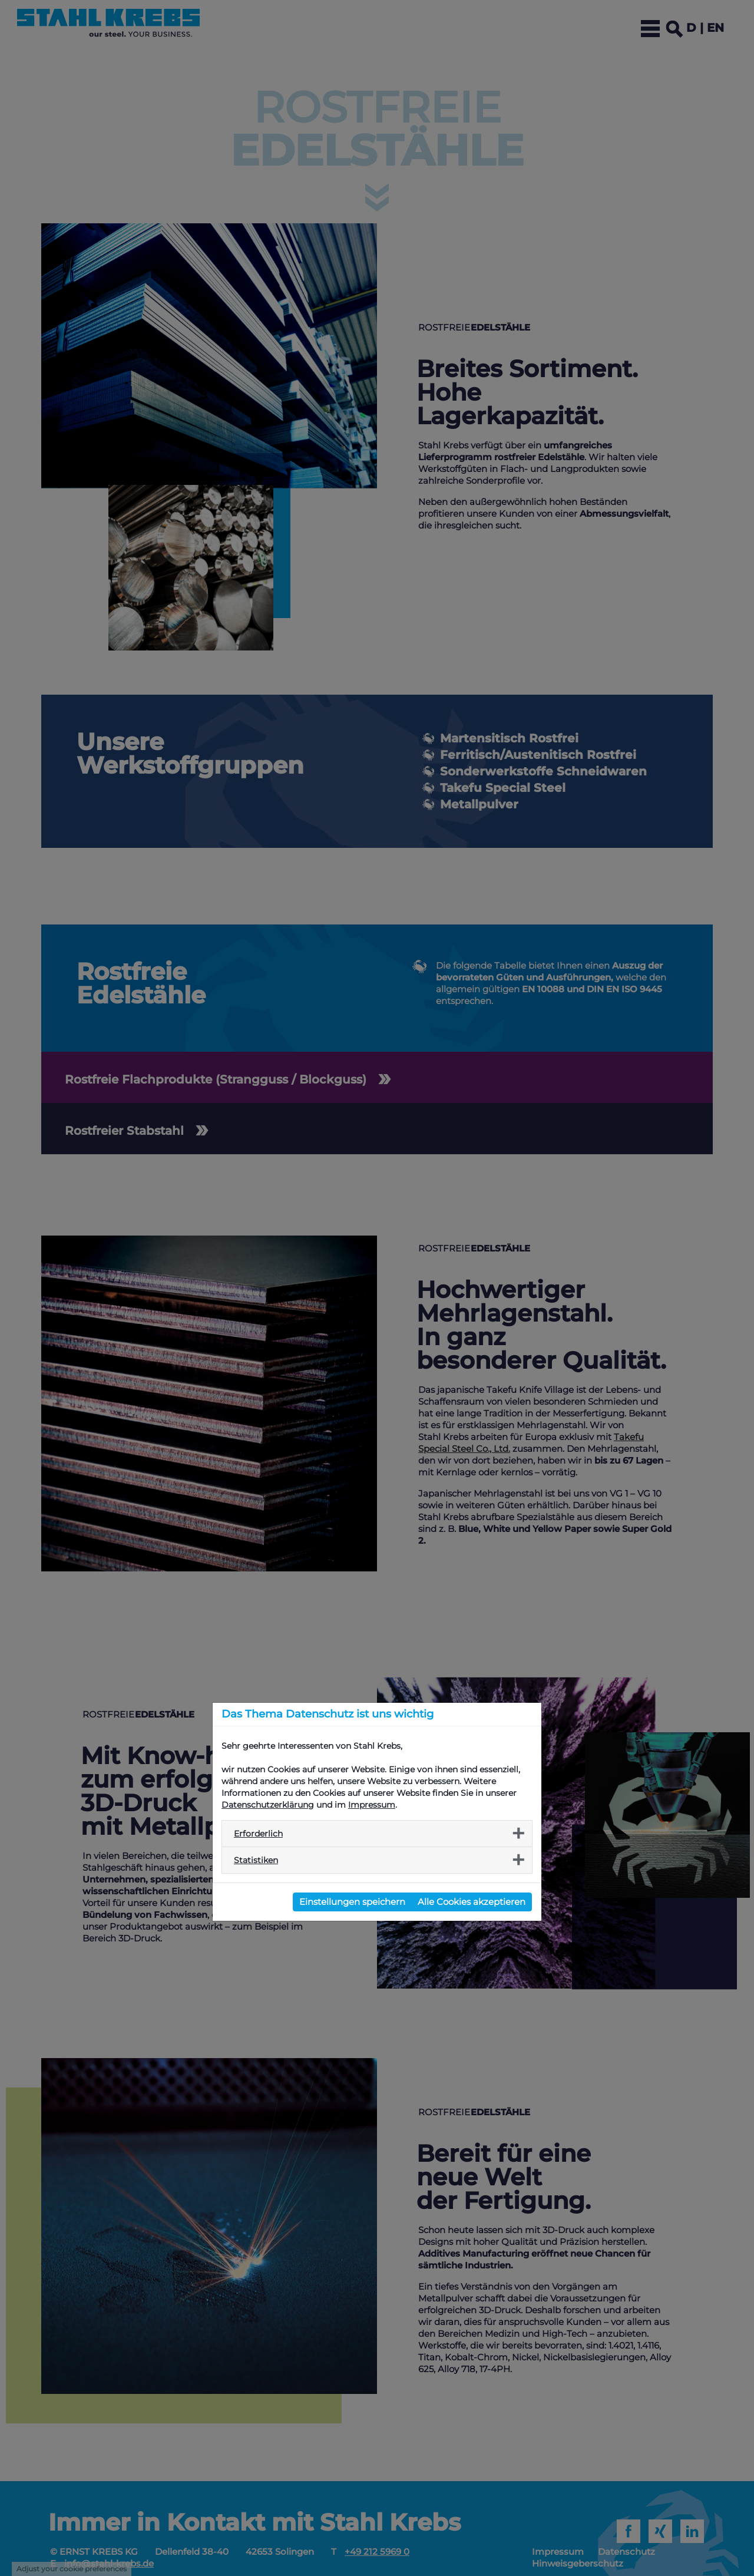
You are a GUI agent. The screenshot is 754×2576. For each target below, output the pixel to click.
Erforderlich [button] (258, 1833)
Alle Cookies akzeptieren (471, 1901)
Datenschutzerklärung (267, 1804)
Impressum (371, 1804)
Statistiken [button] (256, 1860)
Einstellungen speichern (352, 1901)
